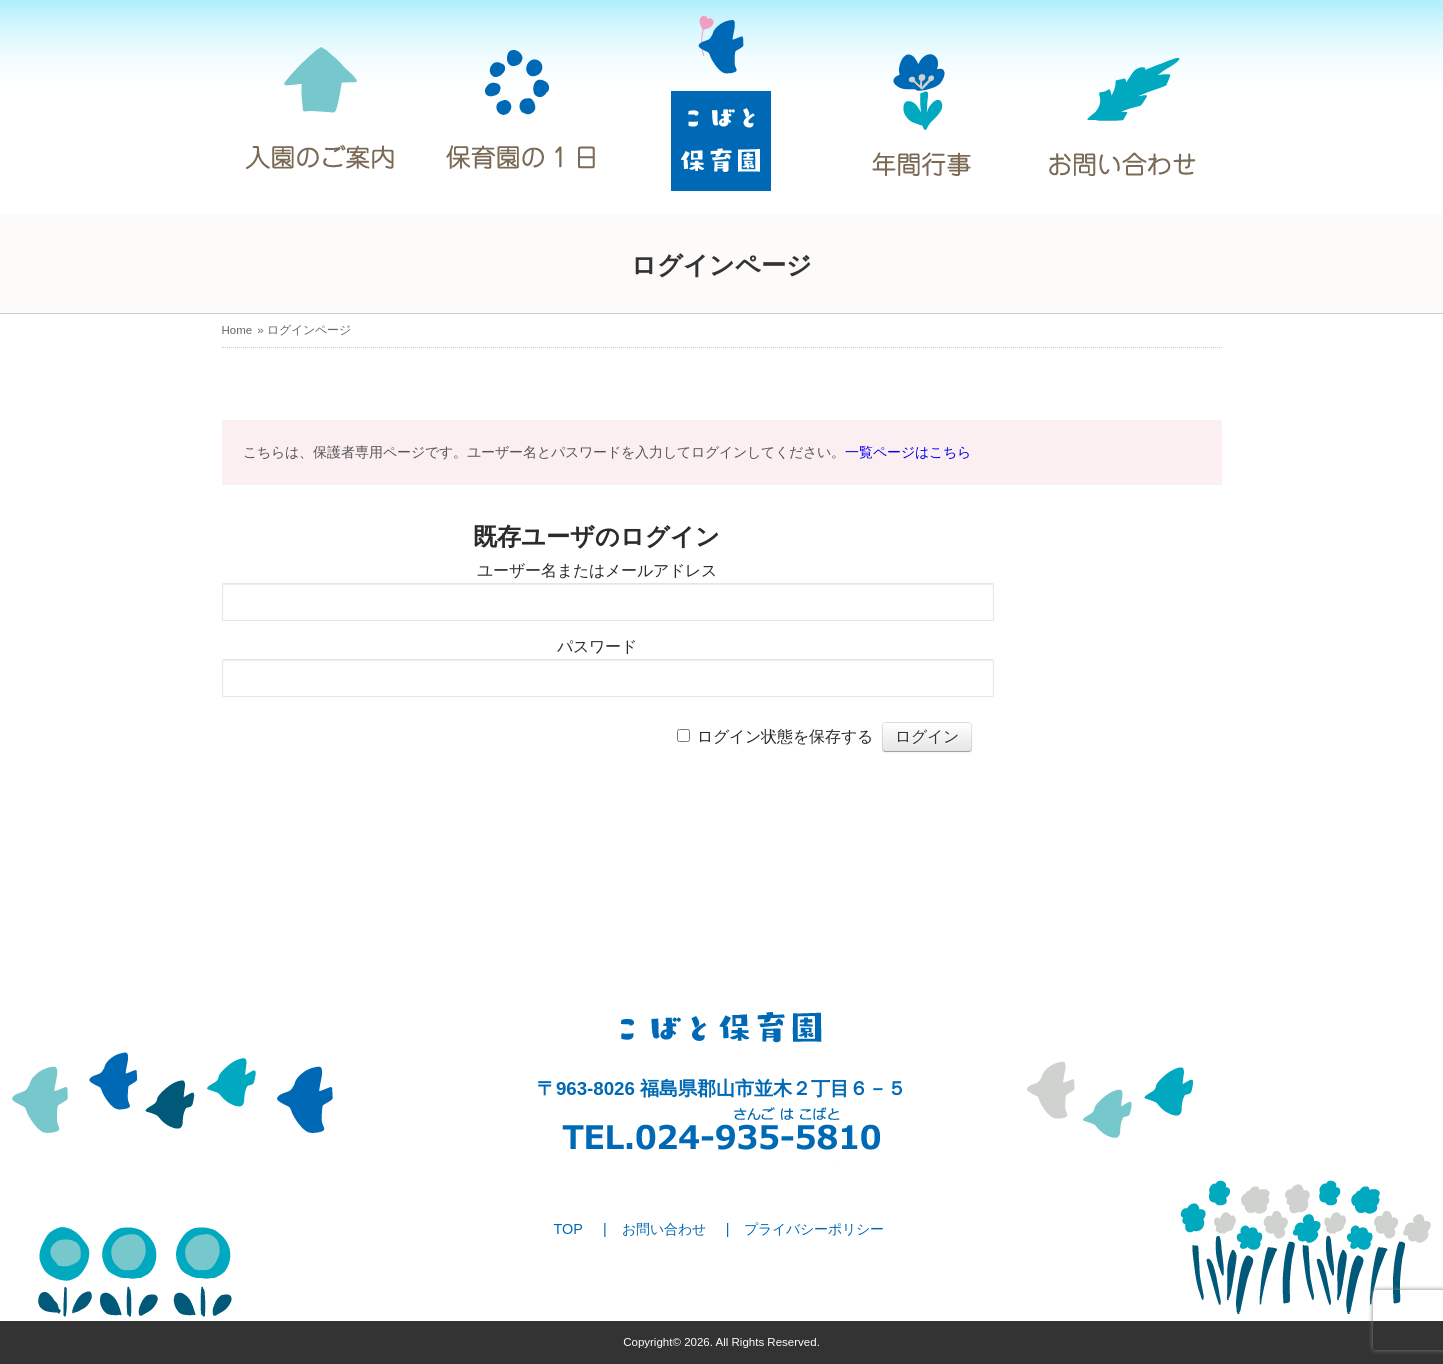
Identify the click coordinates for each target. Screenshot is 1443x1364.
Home (237, 330)
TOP (568, 1229)
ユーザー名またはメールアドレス (597, 570)
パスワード (597, 646)
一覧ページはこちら (908, 452)
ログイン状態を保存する (785, 736)
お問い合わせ (664, 1229)
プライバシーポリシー (814, 1229)
